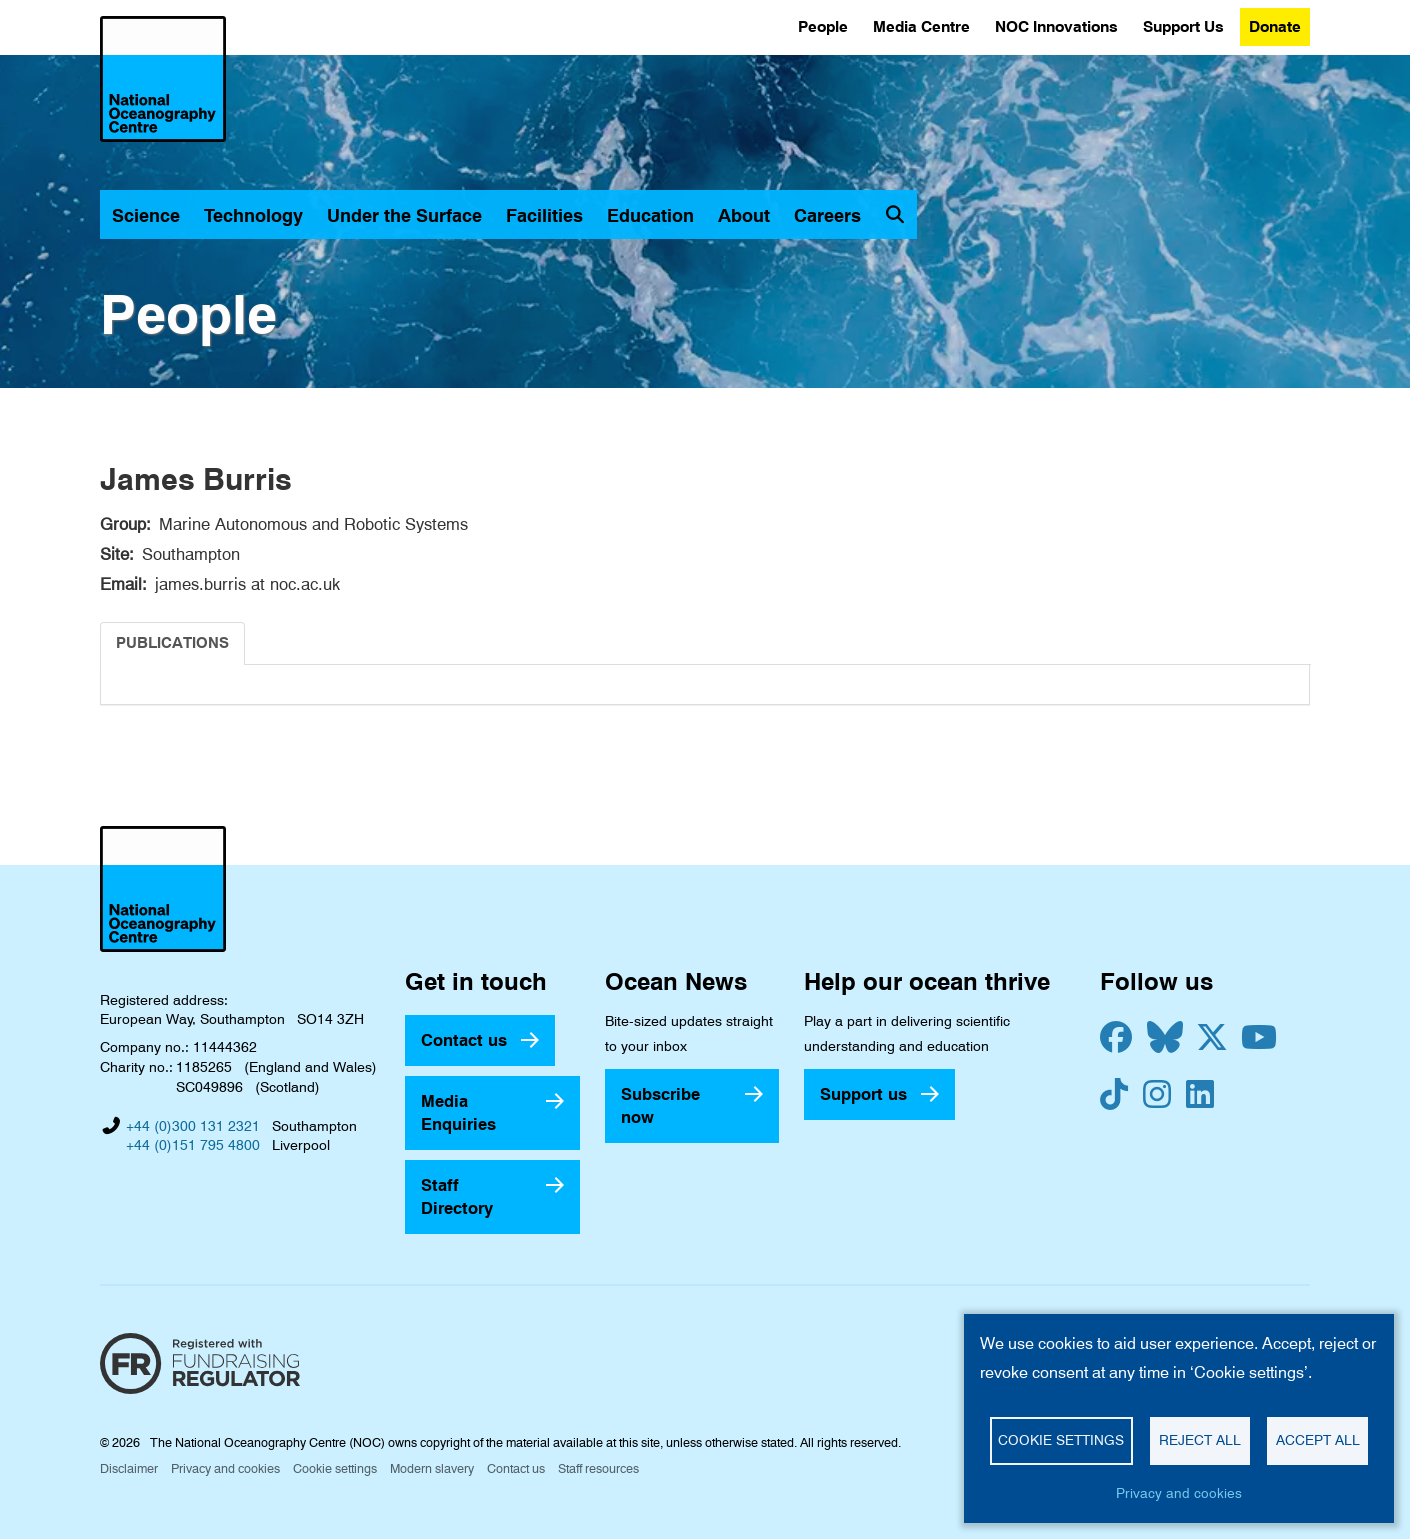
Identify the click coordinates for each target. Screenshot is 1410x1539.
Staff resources (598, 1468)
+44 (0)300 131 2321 (193, 1126)
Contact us (464, 1040)
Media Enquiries (458, 1112)
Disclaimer (129, 1468)
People (823, 26)
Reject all (1200, 1440)
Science (146, 215)
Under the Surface (404, 215)
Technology (253, 215)
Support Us (1183, 26)
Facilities (544, 215)
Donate (1275, 26)
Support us (863, 1094)
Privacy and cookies (225, 1468)
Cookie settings (335, 1468)
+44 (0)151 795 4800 (193, 1145)
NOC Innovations (1056, 26)
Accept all (1318, 1440)
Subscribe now (660, 1105)
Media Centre (921, 26)
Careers (827, 215)
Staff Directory (457, 1196)
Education (650, 215)
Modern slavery (432, 1468)
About (744, 215)
